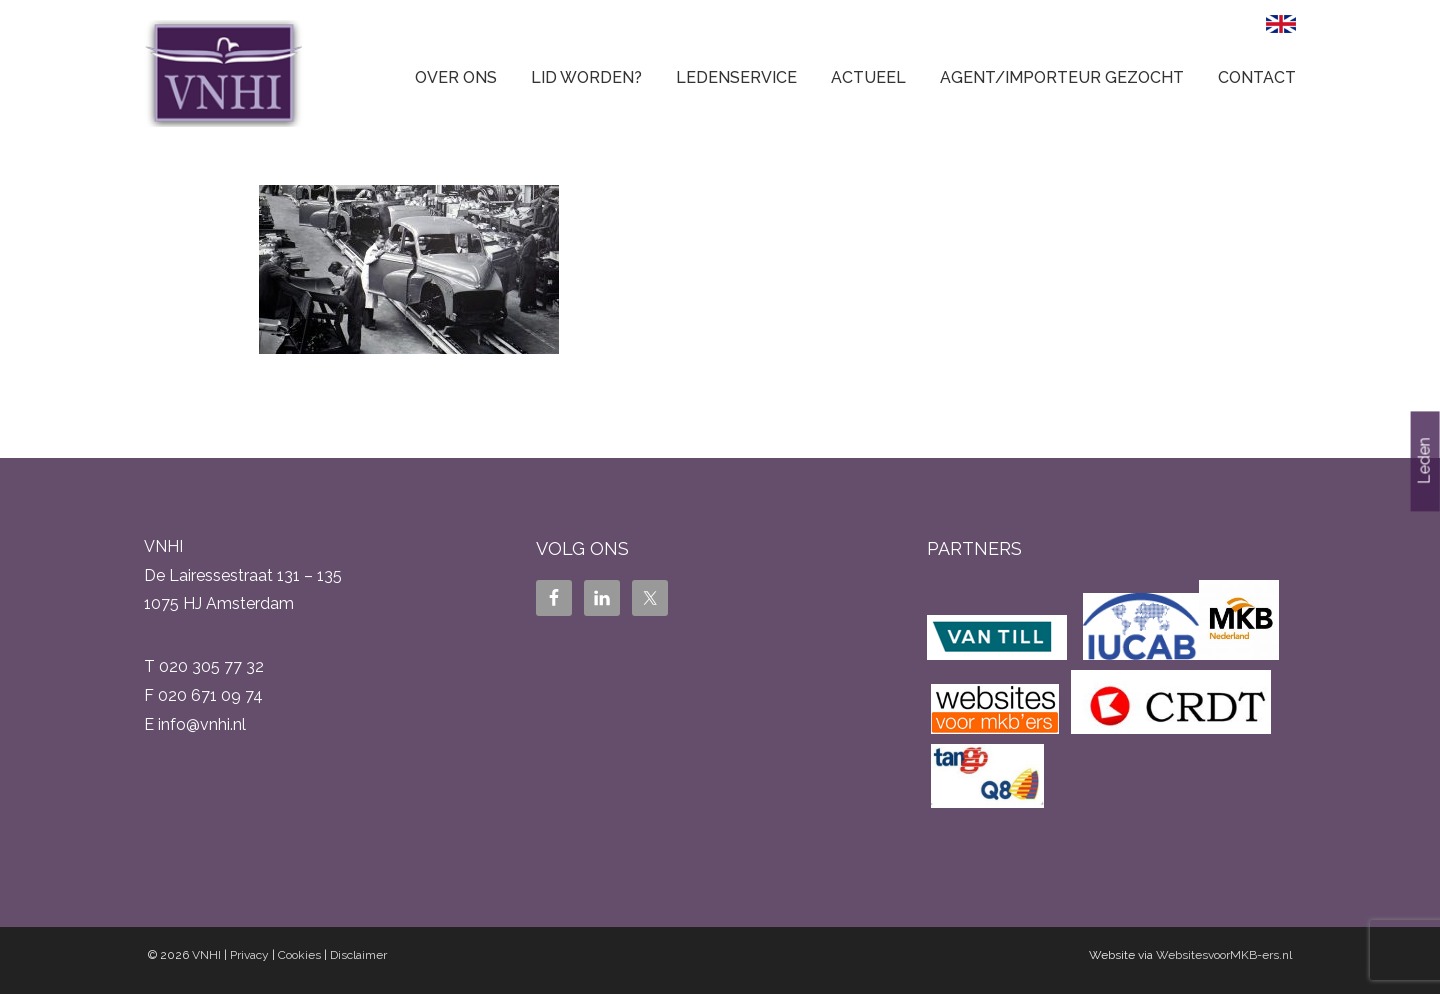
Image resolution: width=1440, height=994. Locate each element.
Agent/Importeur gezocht (1062, 77)
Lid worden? (586, 77)
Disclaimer (358, 955)
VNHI (206, 955)
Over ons (456, 77)
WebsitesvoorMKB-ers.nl (1224, 955)
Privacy (249, 955)
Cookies (299, 955)
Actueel (868, 77)
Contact (1257, 77)
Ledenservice (736, 77)
